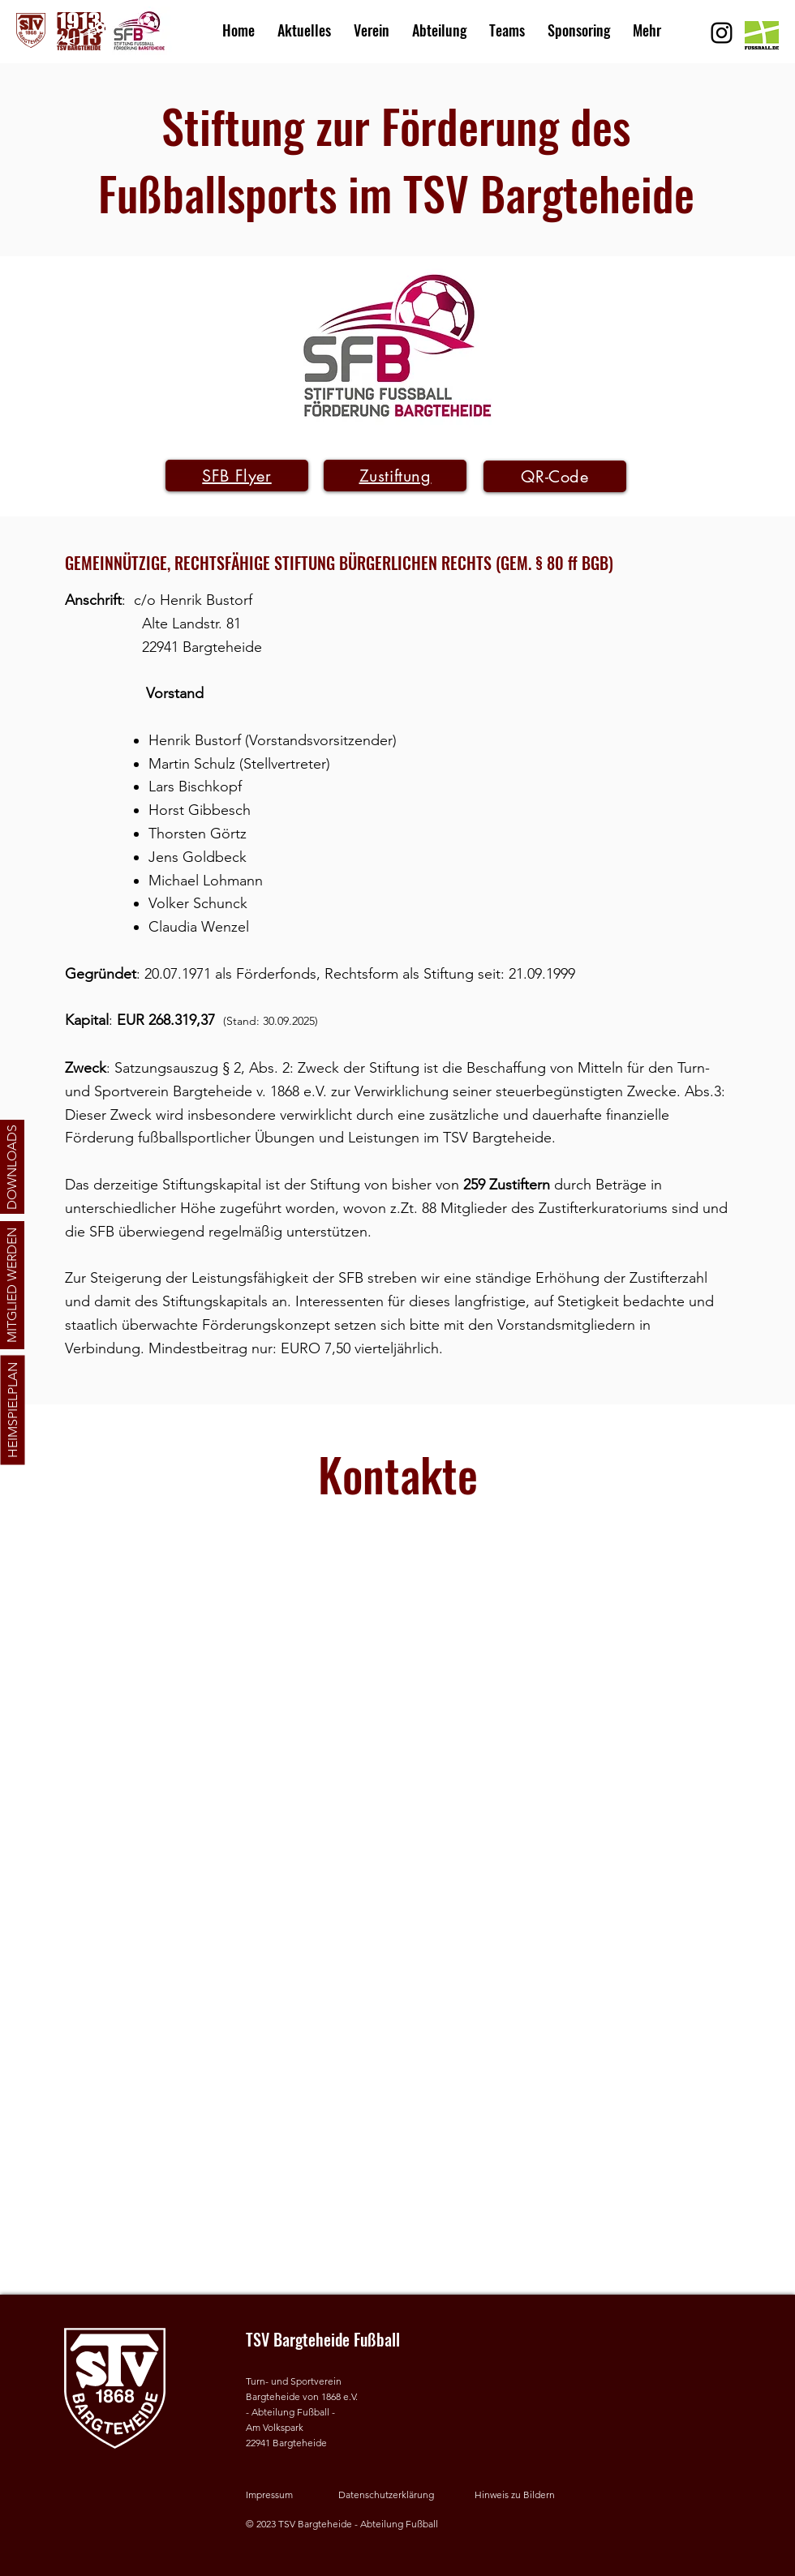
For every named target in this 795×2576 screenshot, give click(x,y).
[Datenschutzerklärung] (391, 2495)
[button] (371, 23)
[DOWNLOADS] (12, 1167)
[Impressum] (287, 2495)
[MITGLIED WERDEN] (12, 1285)
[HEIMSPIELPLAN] (12, 1409)
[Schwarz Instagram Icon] (721, 33)
